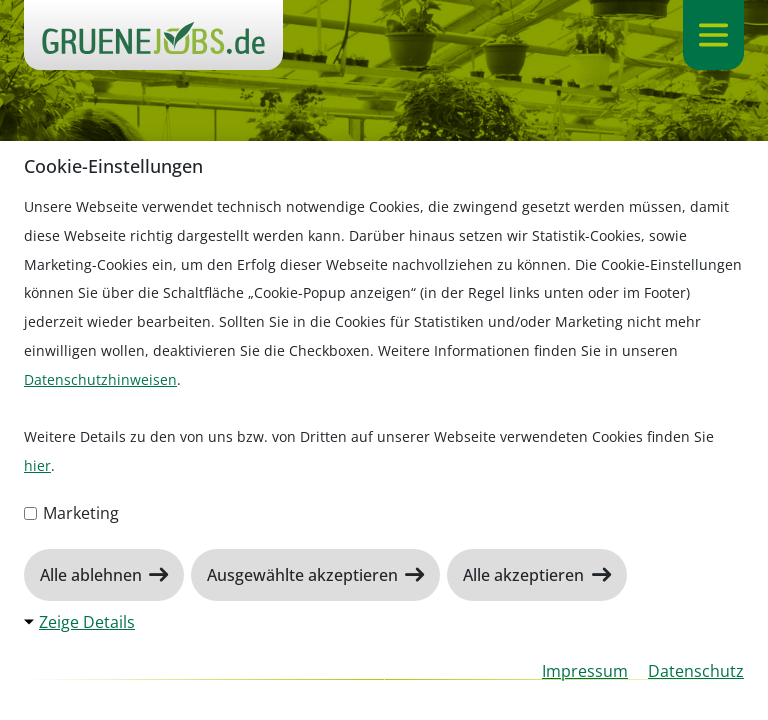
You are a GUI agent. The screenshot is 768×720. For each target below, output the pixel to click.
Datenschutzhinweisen (100, 379)
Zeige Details (87, 622)
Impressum (585, 671)
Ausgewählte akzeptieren (304, 575)
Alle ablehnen (93, 575)
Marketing (71, 513)
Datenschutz (696, 671)
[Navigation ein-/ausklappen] (713, 35)
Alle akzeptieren (525, 575)
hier (37, 465)
